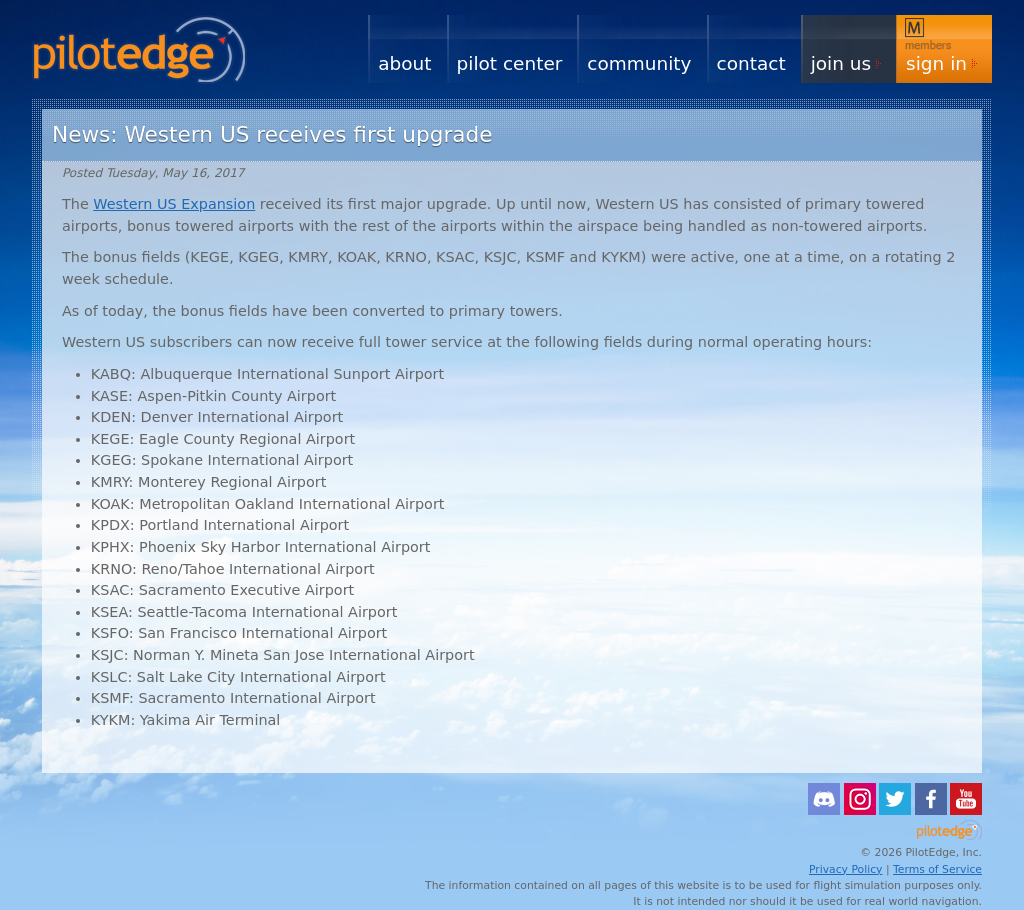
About (404, 63)
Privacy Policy (846, 869)
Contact (751, 63)
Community (639, 63)
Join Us (841, 63)
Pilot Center (510, 63)
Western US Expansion (174, 204)
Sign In (936, 63)
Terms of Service (937, 869)
